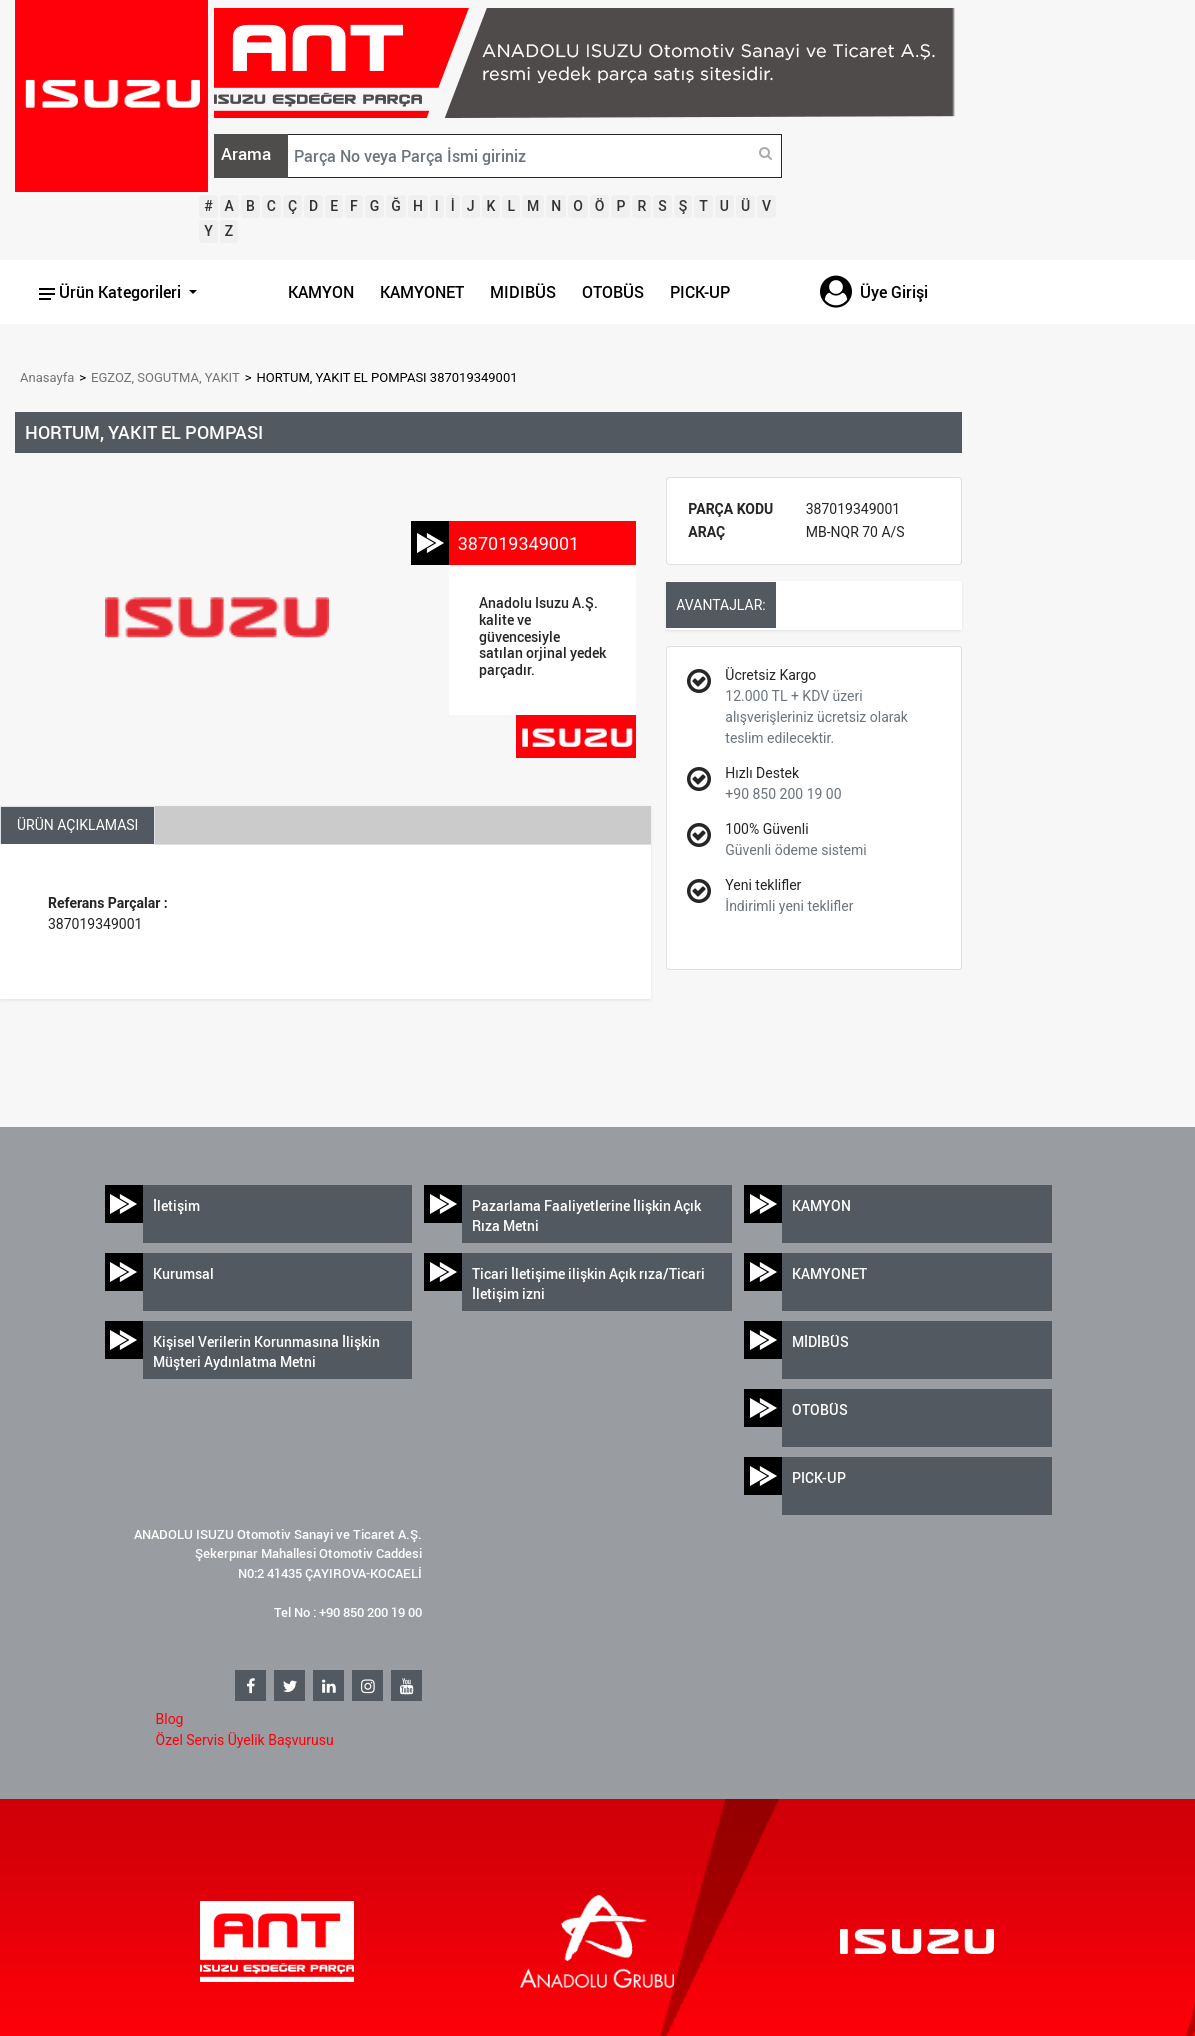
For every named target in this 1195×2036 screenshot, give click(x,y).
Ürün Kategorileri (112, 292)
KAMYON (321, 292)
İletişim (176, 1205)
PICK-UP (700, 292)
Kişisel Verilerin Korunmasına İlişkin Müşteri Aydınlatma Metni (266, 1351)
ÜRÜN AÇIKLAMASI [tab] (77, 825)
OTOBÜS (613, 292)
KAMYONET (422, 292)
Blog (170, 1719)
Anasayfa (47, 377)
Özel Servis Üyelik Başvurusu (245, 1740)
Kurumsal (183, 1273)
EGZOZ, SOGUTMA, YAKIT (165, 377)
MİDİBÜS (820, 1341)
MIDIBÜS (523, 292)
